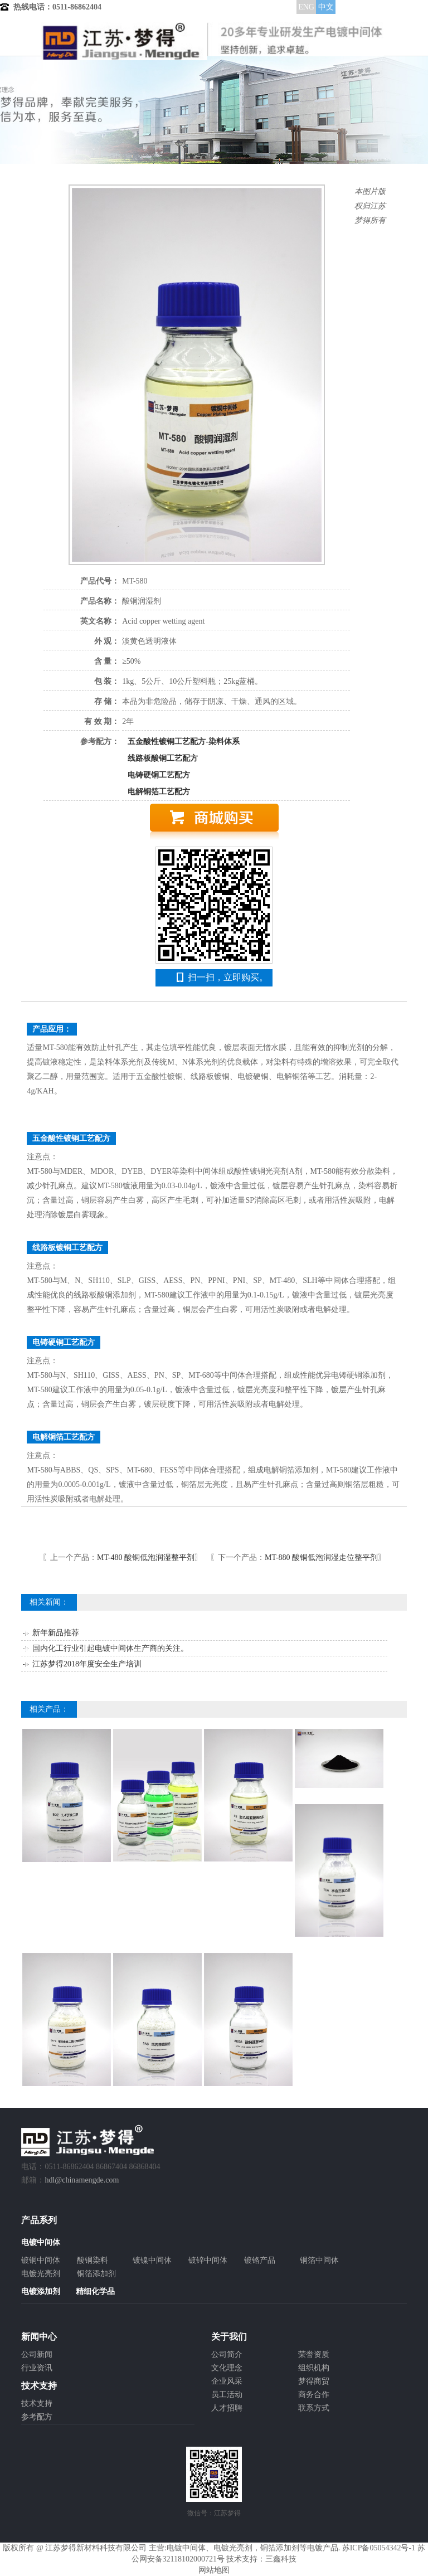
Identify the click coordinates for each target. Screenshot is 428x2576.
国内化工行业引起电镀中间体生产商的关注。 (110, 1648)
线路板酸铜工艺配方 (163, 758)
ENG (306, 7)
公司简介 (226, 2354)
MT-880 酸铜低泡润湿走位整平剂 (321, 1557)
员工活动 (226, 2394)
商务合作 (313, 2394)
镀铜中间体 (40, 2260)
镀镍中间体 (152, 2260)
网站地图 (214, 2570)
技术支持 (36, 2403)
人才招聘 (226, 2408)
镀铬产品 (259, 2260)
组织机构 (313, 2368)
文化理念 (226, 2368)
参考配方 (36, 2417)
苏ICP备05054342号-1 (378, 2548)
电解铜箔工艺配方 (159, 792)
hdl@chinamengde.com (82, 2180)
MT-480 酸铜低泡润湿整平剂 (145, 1557)
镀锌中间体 (207, 2260)
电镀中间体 (186, 2548)
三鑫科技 (280, 2559)
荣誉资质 (313, 2354)
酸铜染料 (92, 2260)
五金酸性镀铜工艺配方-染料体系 (184, 741)
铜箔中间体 (319, 2260)
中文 (326, 7)
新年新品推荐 (55, 1633)
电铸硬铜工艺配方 (159, 775)
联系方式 (313, 2408)
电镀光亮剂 (40, 2273)
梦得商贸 (313, 2381)
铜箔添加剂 (96, 2273)
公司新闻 (36, 2354)
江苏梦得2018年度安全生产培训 (87, 1664)
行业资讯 (36, 2368)
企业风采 (226, 2381)
